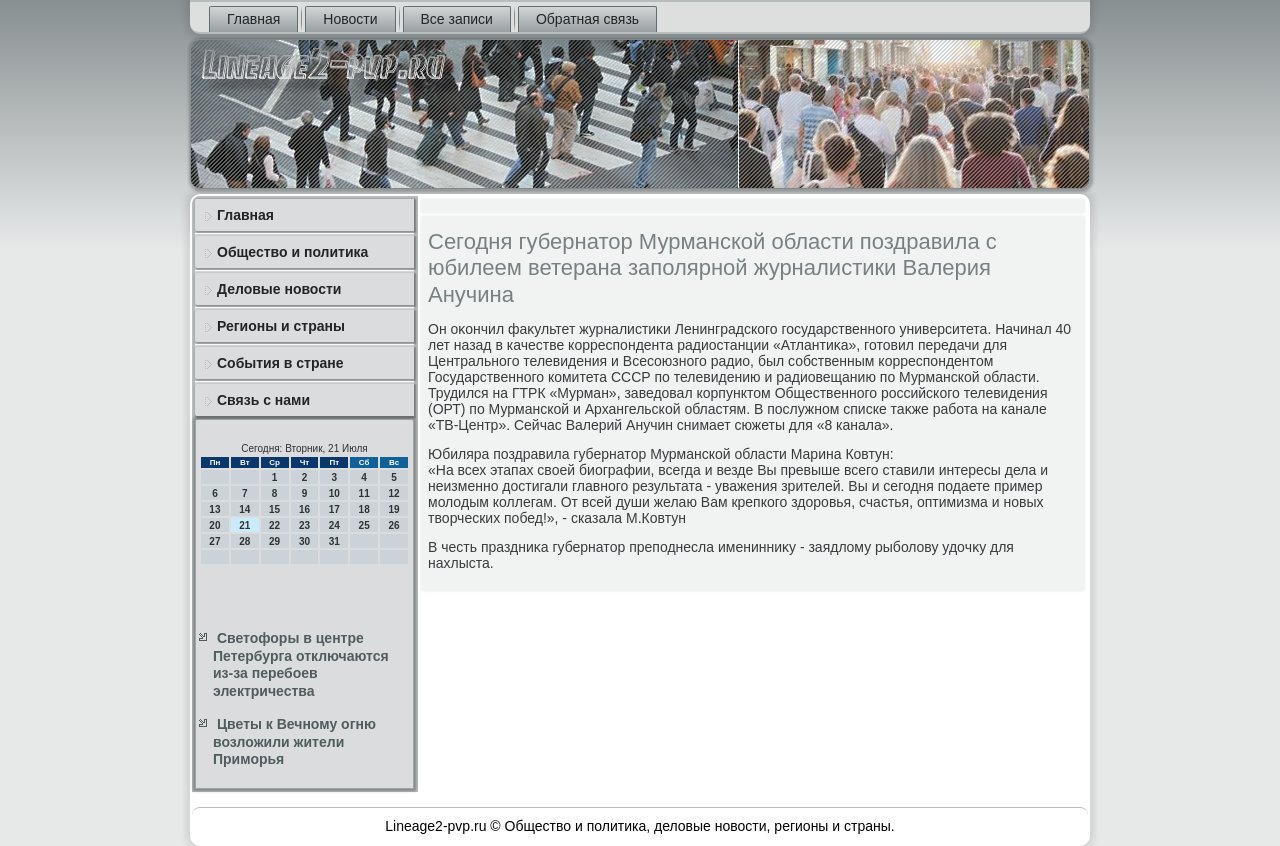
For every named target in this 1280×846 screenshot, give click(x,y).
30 (304, 541)
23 (304, 525)
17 (334, 509)
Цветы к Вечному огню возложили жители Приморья (294, 741)
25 (364, 525)
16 (304, 509)
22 (274, 525)
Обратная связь (587, 19)
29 (274, 541)
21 (244, 525)
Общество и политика (292, 252)
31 (334, 541)
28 (244, 541)
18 (364, 509)
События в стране (280, 363)
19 (393, 509)
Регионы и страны (281, 326)
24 (334, 525)
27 (214, 541)
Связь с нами (263, 400)
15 (274, 509)
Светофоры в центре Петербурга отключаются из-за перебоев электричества (301, 664)
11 (364, 493)
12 (393, 493)
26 (393, 525)
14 (244, 509)
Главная (253, 19)
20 (214, 525)
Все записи (457, 19)
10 (334, 493)
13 (214, 509)
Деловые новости (279, 289)
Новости (350, 19)
